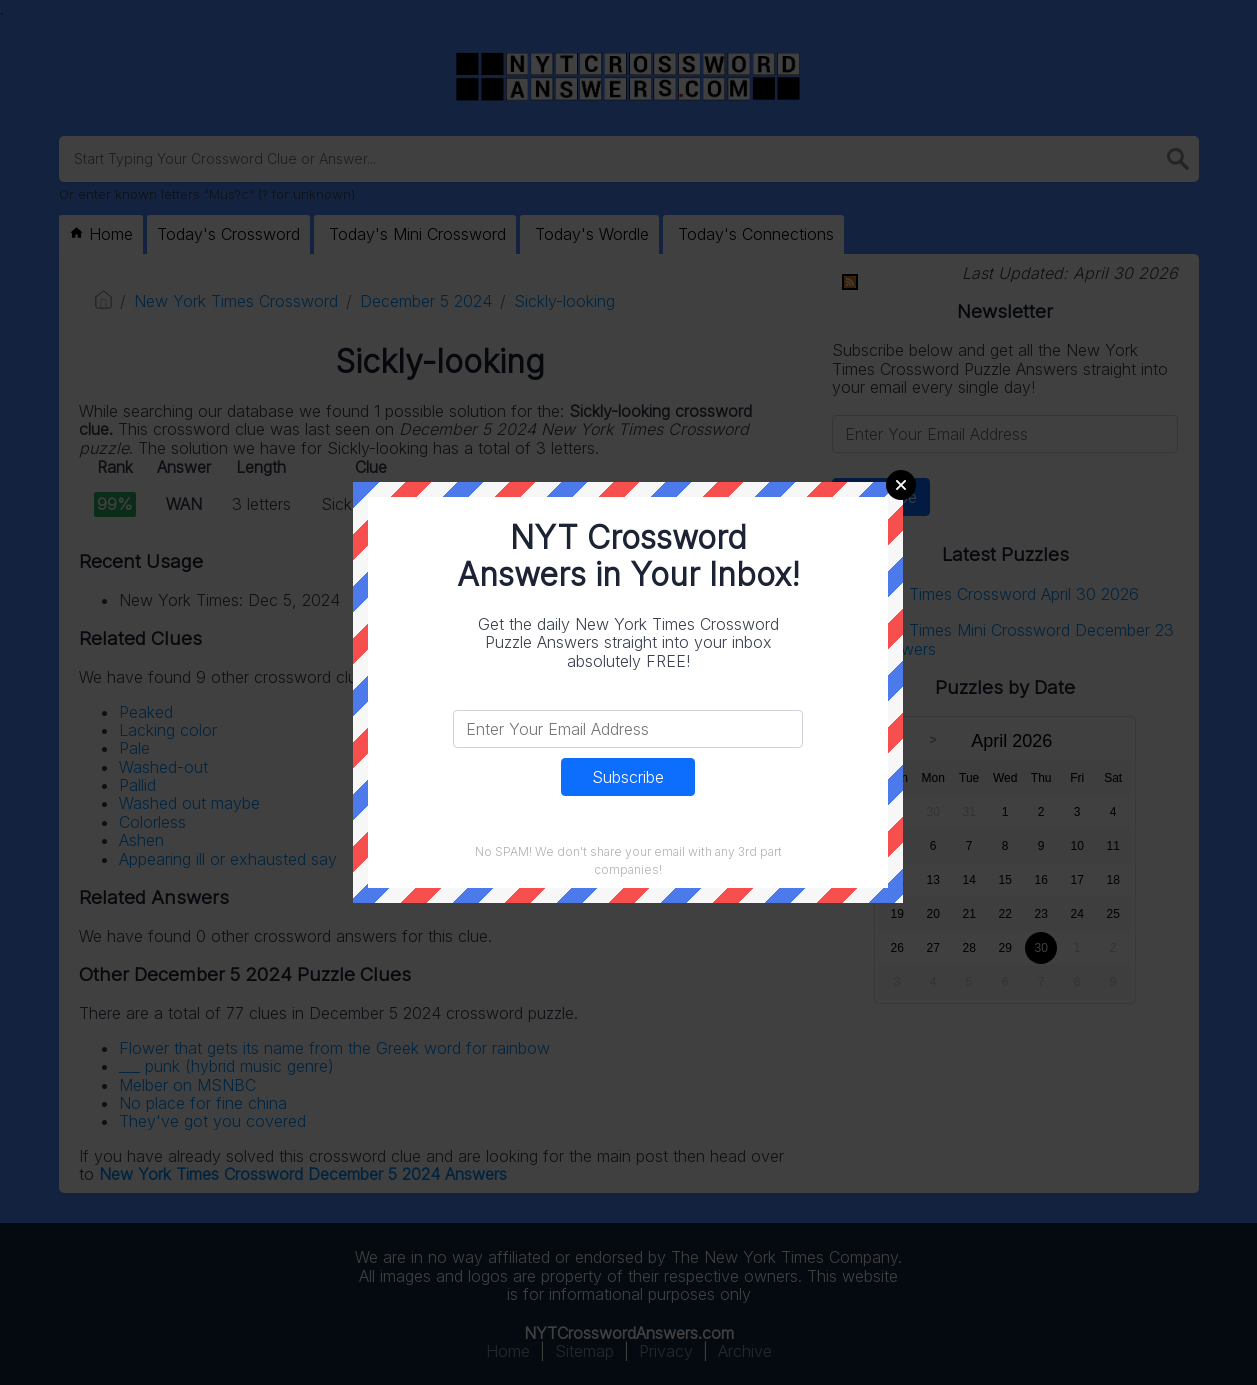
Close (901, 485)
